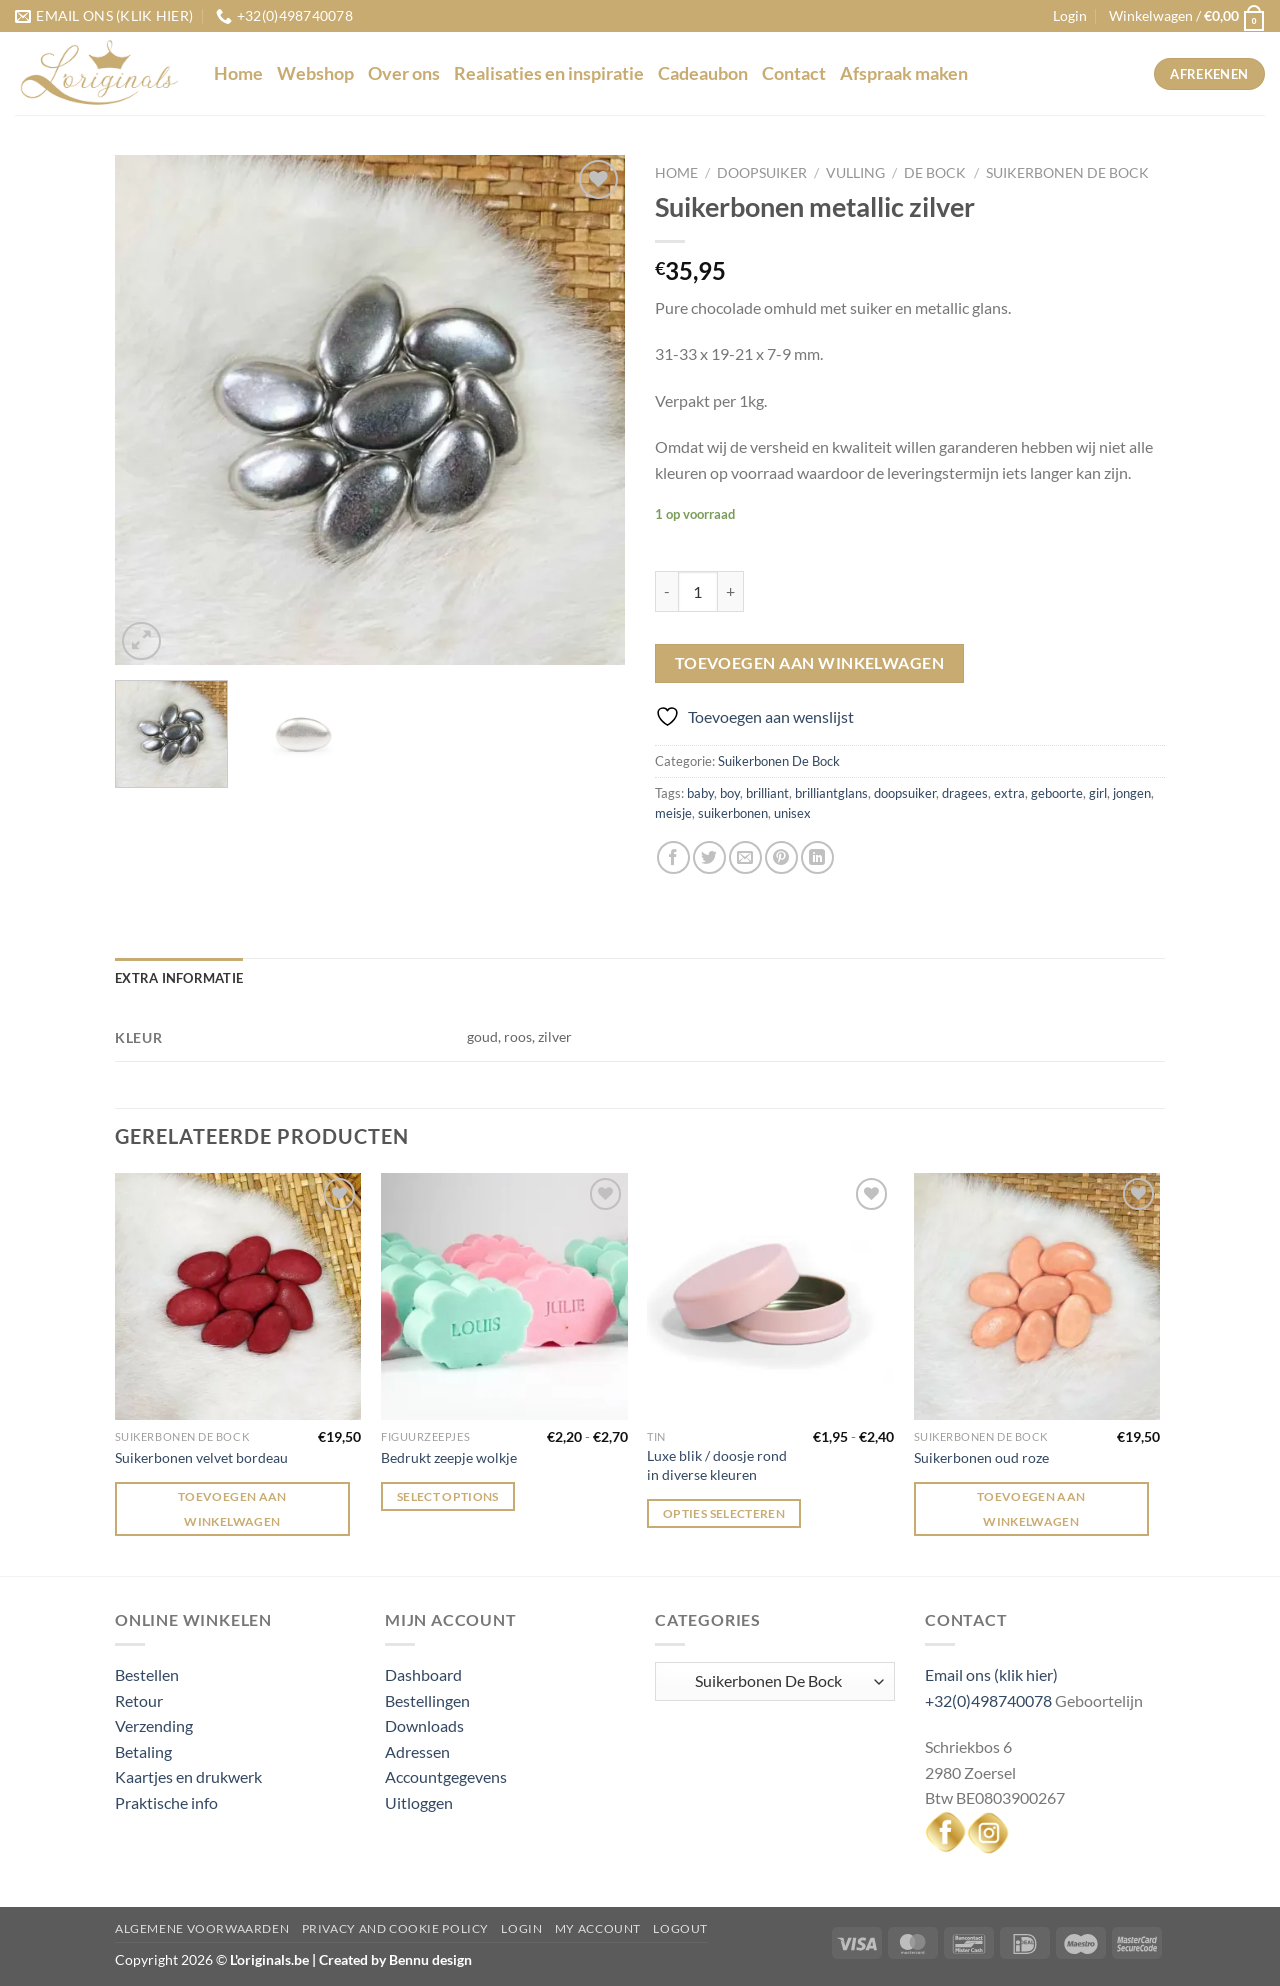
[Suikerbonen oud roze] (1037, 1296)
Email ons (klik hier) (991, 1674)
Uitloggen (419, 1802)
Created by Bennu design (394, 1959)
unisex (792, 813)
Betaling (143, 1751)
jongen (1132, 793)
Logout (680, 1928)
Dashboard (423, 1674)
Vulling (855, 173)
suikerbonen (733, 813)
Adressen (417, 1751)
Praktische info (166, 1802)
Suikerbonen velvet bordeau (201, 1457)
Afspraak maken (904, 73)
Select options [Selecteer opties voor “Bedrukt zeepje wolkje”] (448, 1496)
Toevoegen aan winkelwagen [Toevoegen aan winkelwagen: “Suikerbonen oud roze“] (1031, 1509)
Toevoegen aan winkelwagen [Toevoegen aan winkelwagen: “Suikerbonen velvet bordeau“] (232, 1509)
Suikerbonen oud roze (981, 1457)
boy (730, 793)
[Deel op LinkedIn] (817, 857)
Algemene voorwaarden (202, 1928)
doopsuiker (905, 793)
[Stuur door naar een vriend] (745, 857)
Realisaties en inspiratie (549, 73)
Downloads (424, 1725)
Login (521, 1928)
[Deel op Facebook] (673, 857)
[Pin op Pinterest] (781, 857)
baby (700, 793)
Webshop (315, 73)
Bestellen (147, 1674)
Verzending (154, 1725)
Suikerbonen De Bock (1067, 173)
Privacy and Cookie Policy (395, 1928)
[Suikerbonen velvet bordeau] (238, 1296)
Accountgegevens (446, 1776)
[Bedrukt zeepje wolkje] (504, 1296)
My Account (598, 1928)
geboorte (1057, 793)
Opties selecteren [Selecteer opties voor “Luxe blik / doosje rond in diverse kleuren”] (724, 1513)
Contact (794, 73)
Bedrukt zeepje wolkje (449, 1457)
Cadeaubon (703, 73)
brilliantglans (831, 793)
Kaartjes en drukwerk (188, 1776)
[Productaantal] (698, 591)
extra (1009, 793)
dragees (965, 793)
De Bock (935, 173)
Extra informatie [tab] (179, 978)
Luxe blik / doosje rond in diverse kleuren (717, 1465)
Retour (139, 1700)
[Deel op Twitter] (709, 857)
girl (1098, 793)
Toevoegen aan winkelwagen (810, 663)
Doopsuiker (762, 173)
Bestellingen (427, 1700)
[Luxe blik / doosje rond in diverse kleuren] (770, 1296)
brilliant (767, 793)
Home (238, 73)
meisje (673, 813)
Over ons (404, 73)
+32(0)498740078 (988, 1700)
